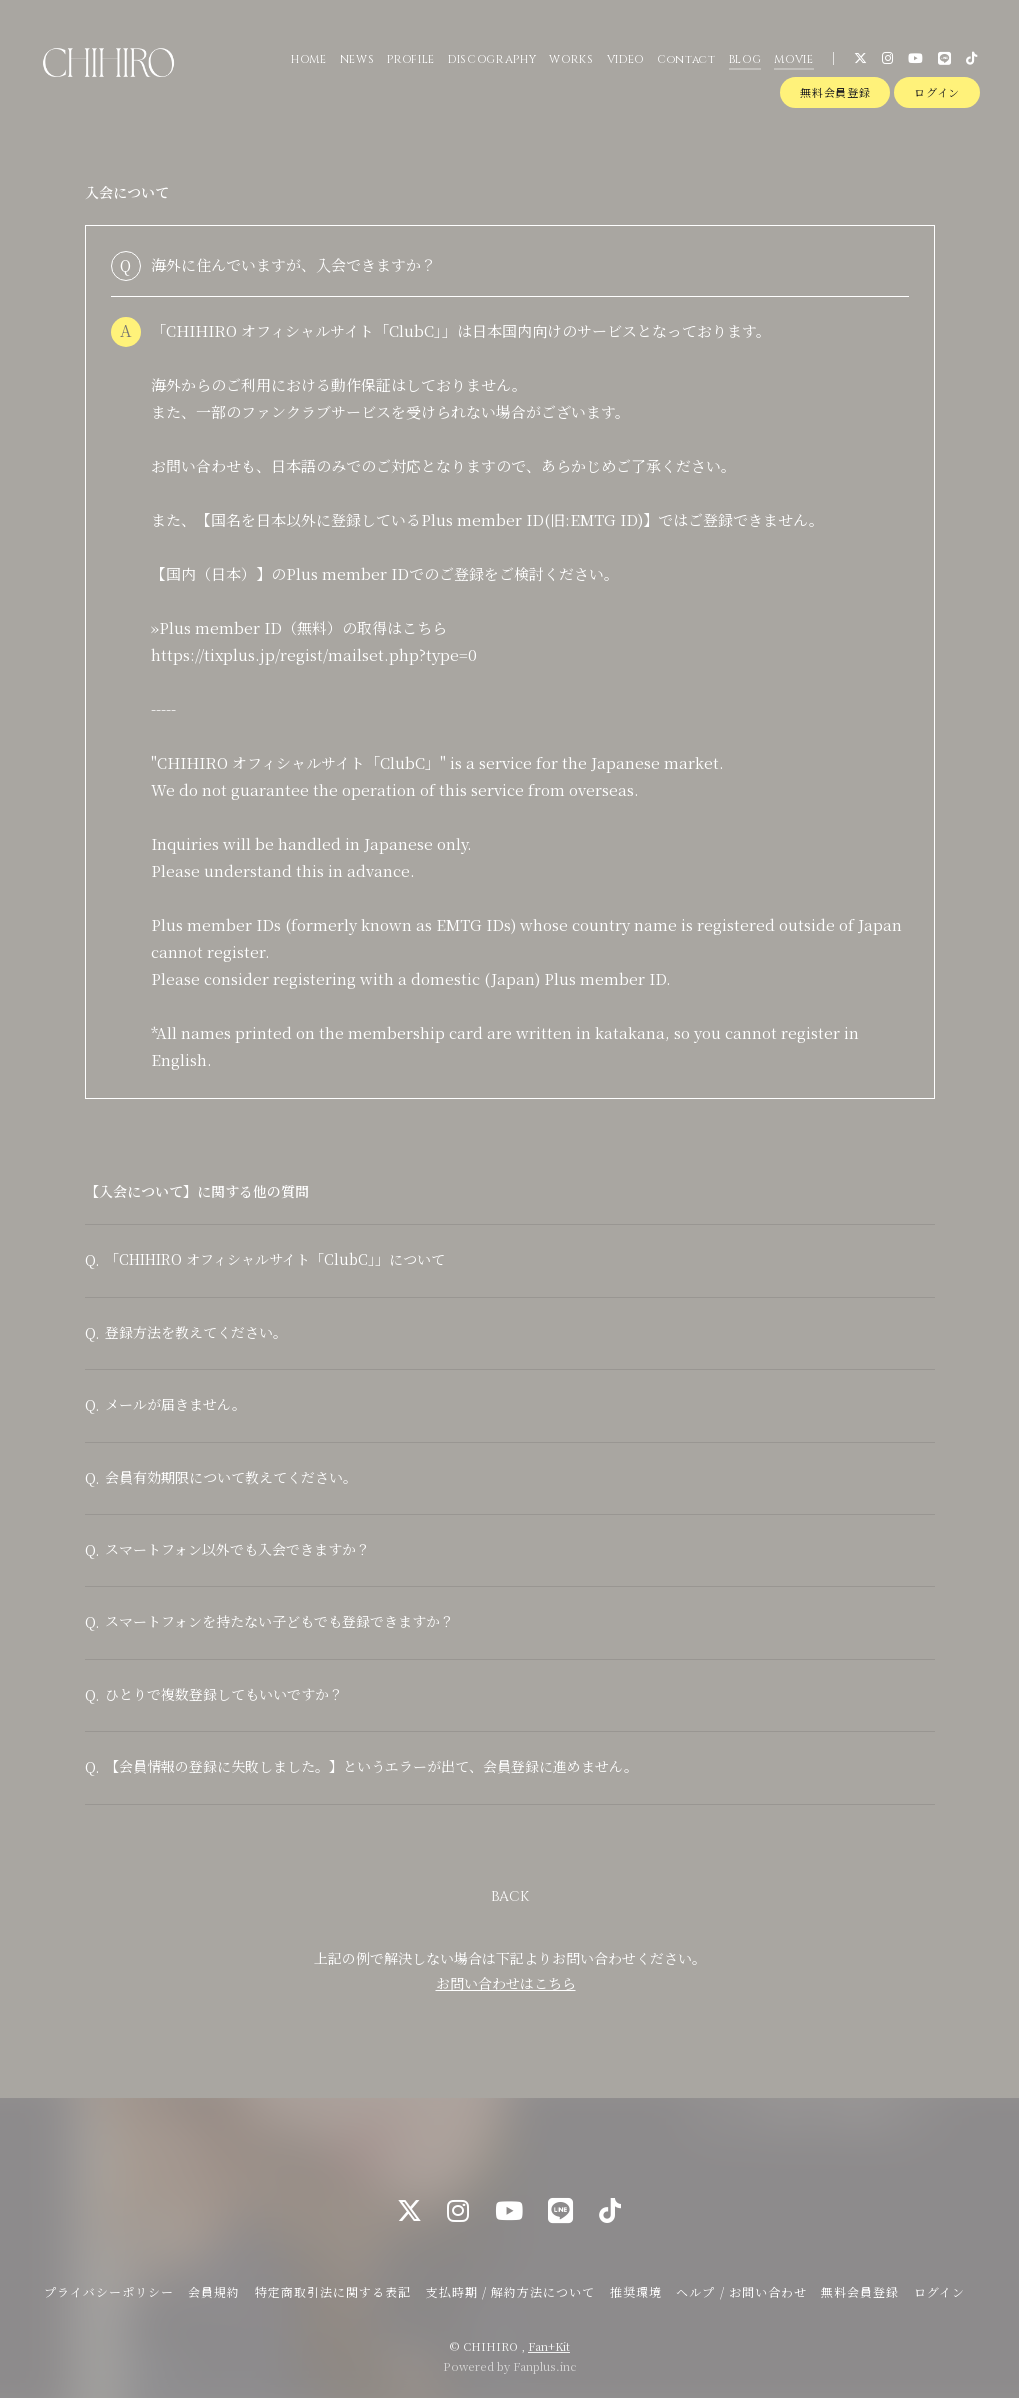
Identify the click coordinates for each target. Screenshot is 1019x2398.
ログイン (937, 92)
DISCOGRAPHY (492, 59)
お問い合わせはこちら (506, 1984)
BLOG (745, 59)
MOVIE (793, 59)
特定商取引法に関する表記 (333, 2291)
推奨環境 (636, 2291)
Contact (686, 59)
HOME (309, 59)
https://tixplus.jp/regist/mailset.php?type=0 (314, 654)
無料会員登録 (835, 92)
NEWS (357, 59)
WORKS (571, 59)
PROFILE (411, 59)
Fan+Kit (549, 2346)
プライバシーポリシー (109, 2291)
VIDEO (625, 59)
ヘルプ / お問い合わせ (741, 2291)
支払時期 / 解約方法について (511, 2291)
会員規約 (214, 2291)
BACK (510, 1897)
